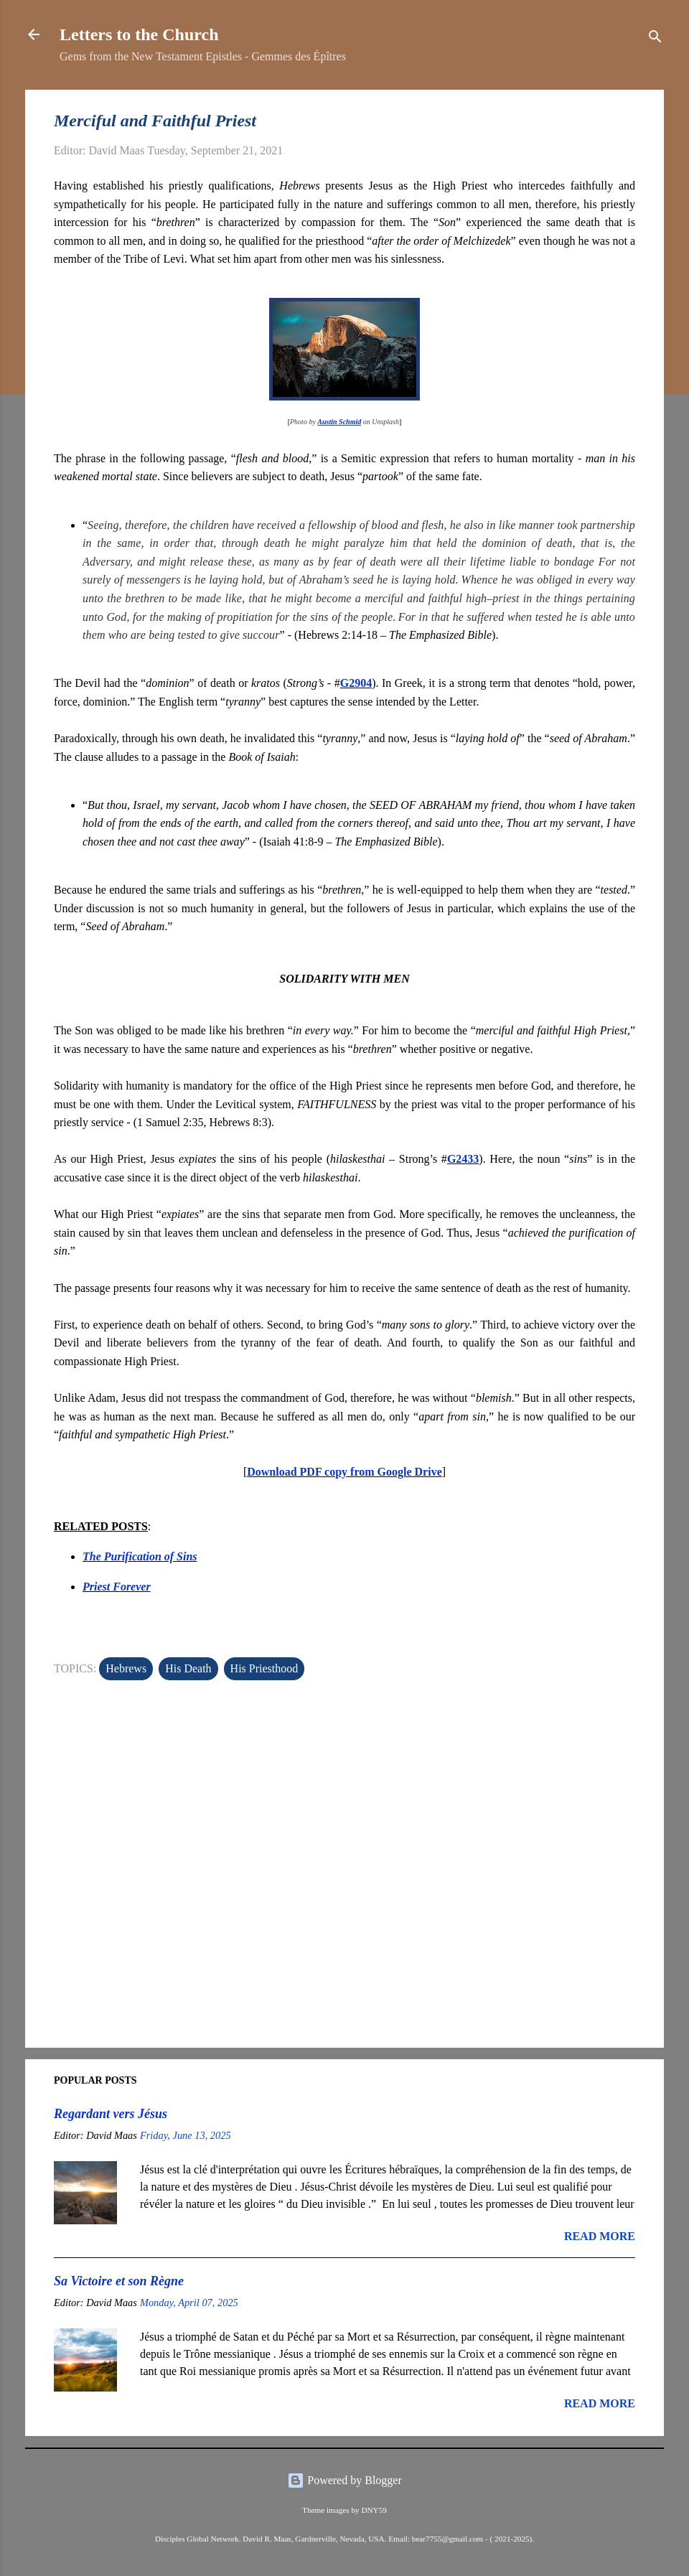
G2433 (463, 1159)
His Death (188, 1668)
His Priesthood (264, 1668)
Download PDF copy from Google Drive (344, 1472)
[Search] (655, 39)
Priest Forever (117, 1586)
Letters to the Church (139, 34)
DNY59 (373, 2510)
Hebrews (126, 1668)
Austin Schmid (339, 422)
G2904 (356, 683)
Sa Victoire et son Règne (119, 2281)
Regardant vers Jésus (110, 2114)
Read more (599, 2236)
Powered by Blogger (344, 2480)
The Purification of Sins (140, 1556)
